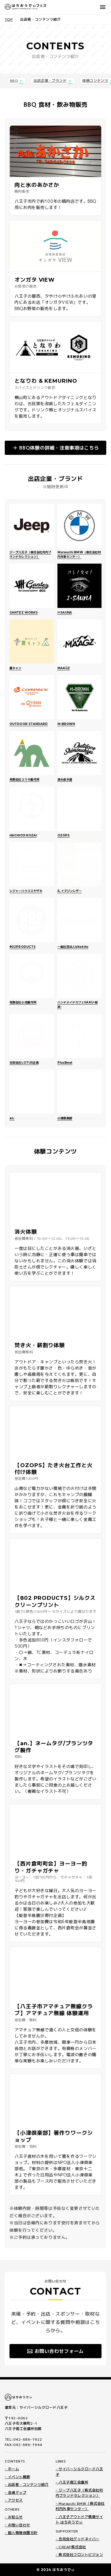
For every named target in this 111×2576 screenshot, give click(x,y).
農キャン (15, 668)
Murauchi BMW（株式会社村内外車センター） (79, 554)
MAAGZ (63, 668)
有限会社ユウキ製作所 (24, 779)
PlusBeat (65, 1063)
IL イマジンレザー (69, 891)
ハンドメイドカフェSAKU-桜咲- (77, 1004)
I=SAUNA (64, 612)
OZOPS (63, 835)
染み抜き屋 (65, 779)
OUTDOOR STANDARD (28, 724)
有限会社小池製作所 (22, 1002)
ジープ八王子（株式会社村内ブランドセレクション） (30, 554)
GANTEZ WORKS (23, 612)
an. (12, 1118)
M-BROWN (66, 724)
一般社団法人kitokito (73, 947)
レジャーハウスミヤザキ (25, 891)
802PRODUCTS (22, 947)
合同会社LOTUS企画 (24, 1063)
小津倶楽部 (65, 1118)
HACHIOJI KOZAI (23, 835)
